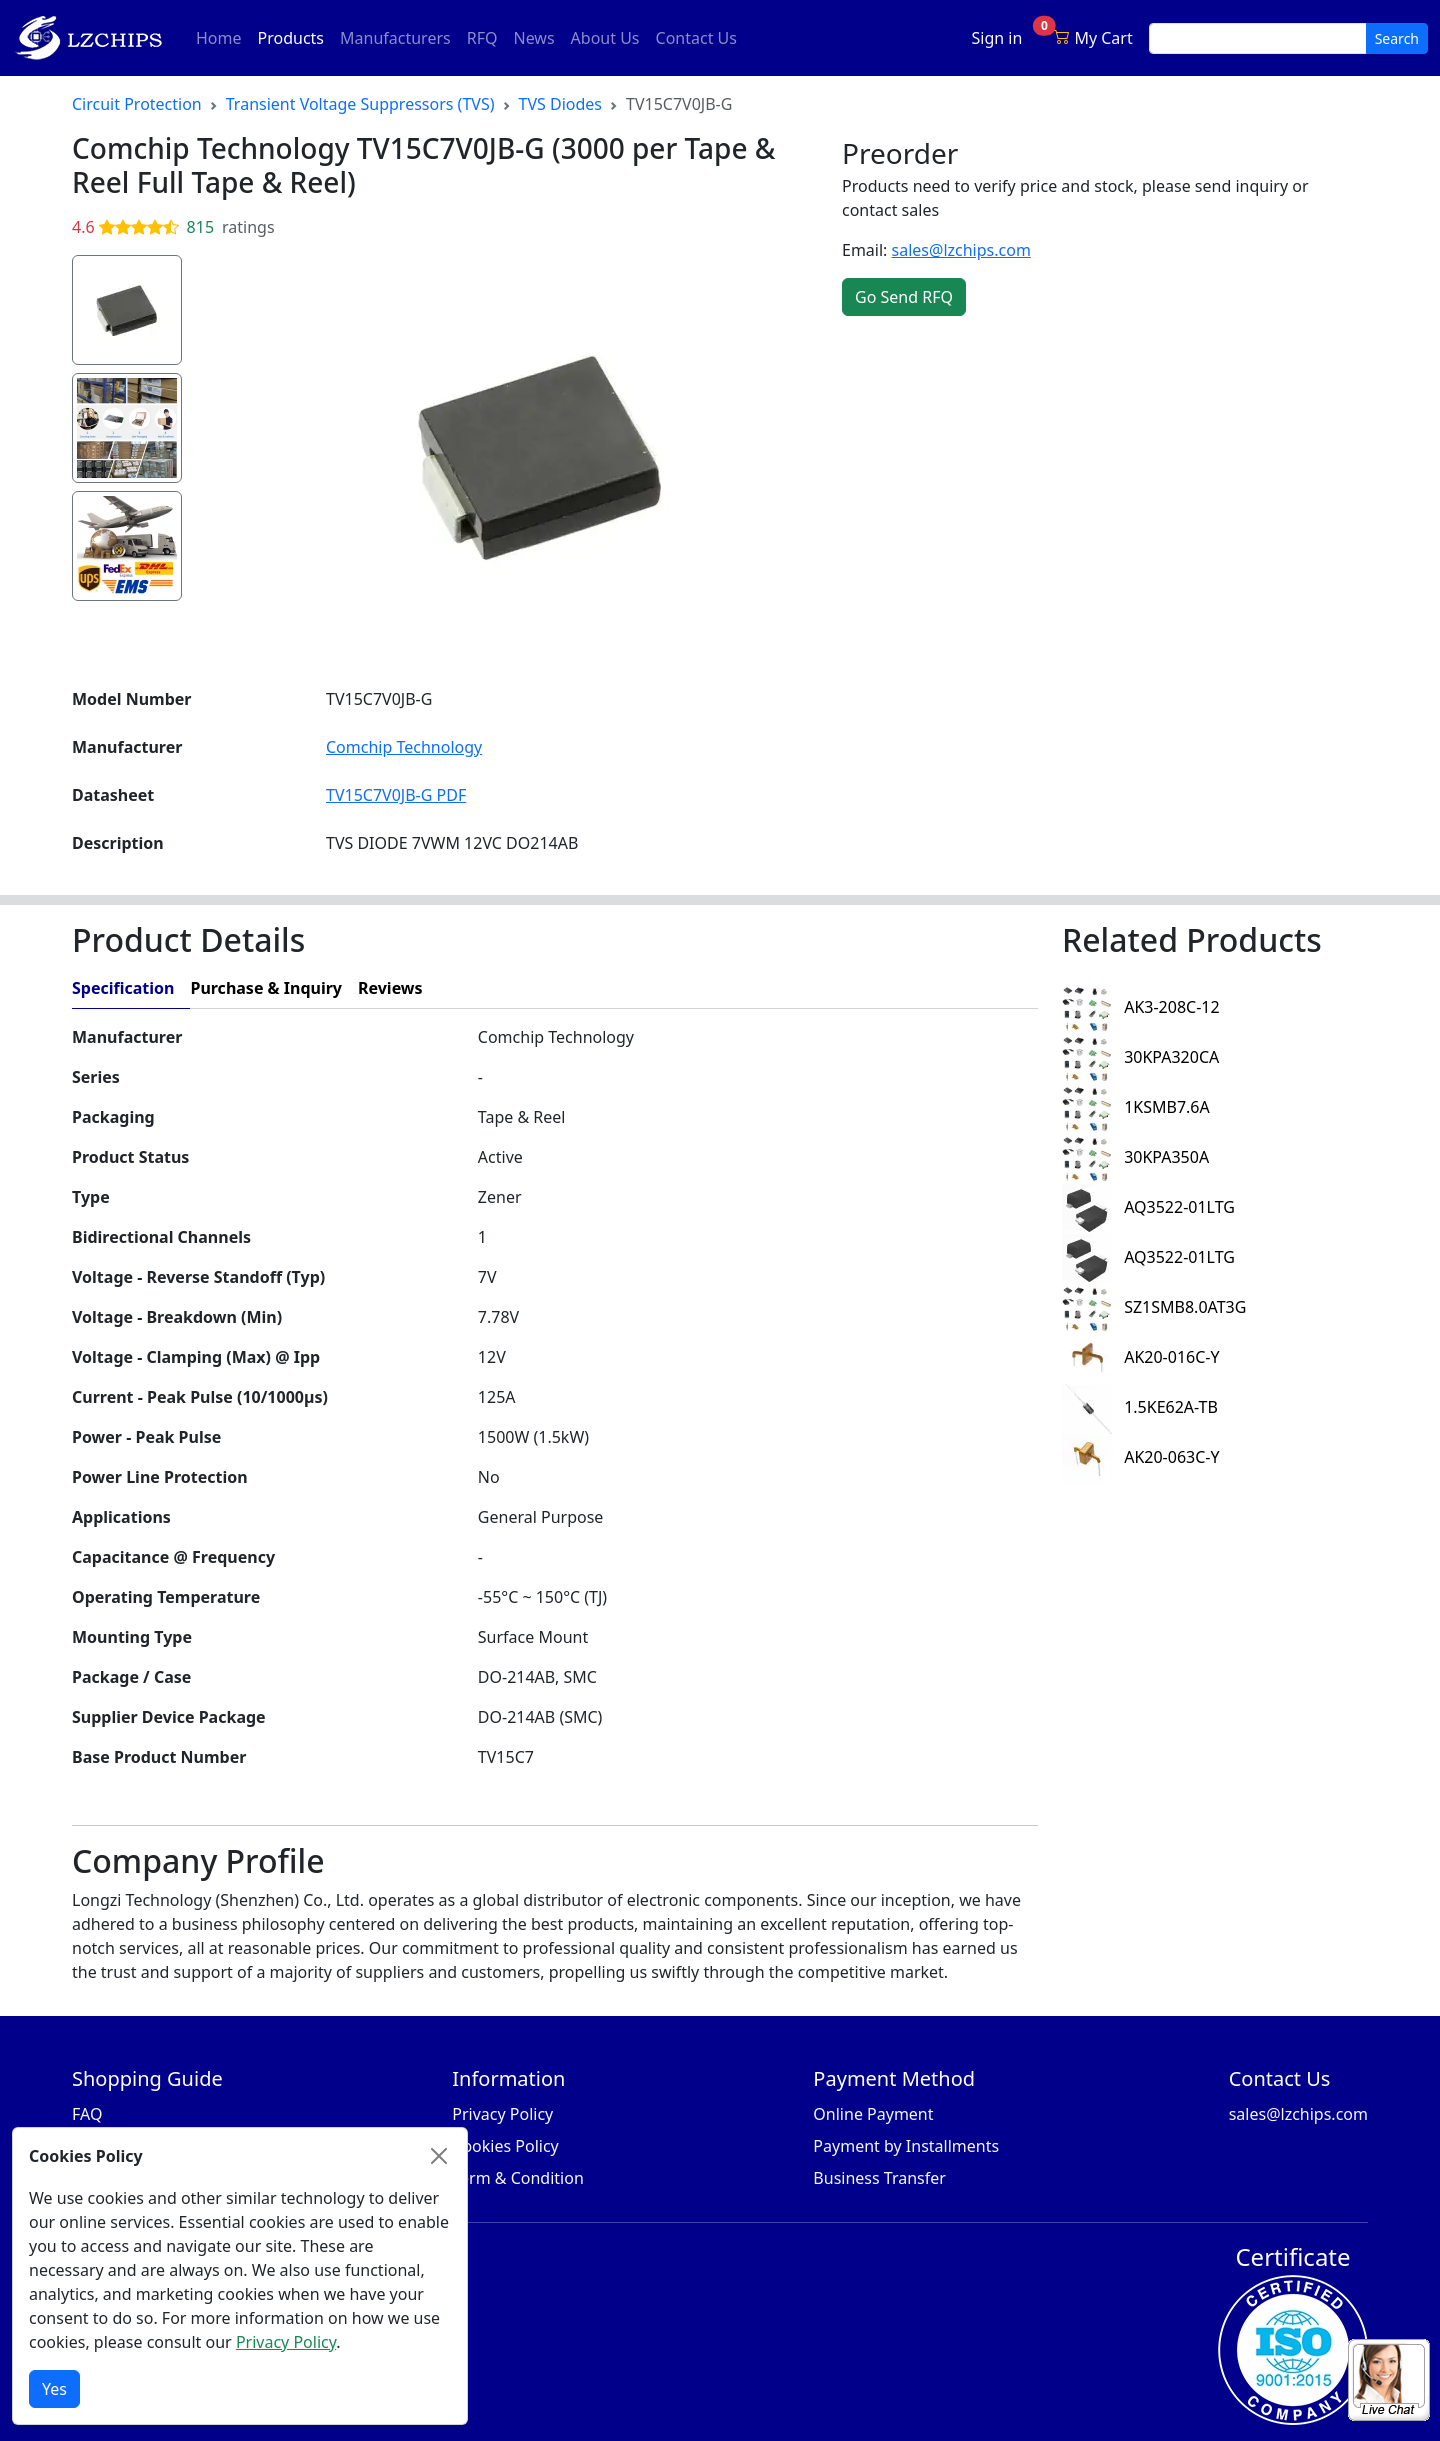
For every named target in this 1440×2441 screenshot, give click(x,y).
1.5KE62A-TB (1140, 1407)
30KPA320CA (1140, 1057)
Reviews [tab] (390, 988)
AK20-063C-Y (1141, 1457)
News (533, 38)
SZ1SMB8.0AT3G (1154, 1307)
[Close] (439, 2156)
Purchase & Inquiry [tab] (266, 988)
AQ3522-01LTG (1148, 1207)
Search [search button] (1397, 38)
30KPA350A (1135, 1157)
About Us (605, 38)
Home (219, 38)
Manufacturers (395, 38)
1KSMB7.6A (1136, 1107)
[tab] (738, 988)
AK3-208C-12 (1141, 1007)
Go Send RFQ (904, 297)
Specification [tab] (123, 988)
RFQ (482, 38)
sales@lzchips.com (961, 250)
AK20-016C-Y (1141, 1357)
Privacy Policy (286, 2342)
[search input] (1258, 38)
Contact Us (696, 38)
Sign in (997, 38)
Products (295, 37)
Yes (54, 2389)
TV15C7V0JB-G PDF (396, 795)
